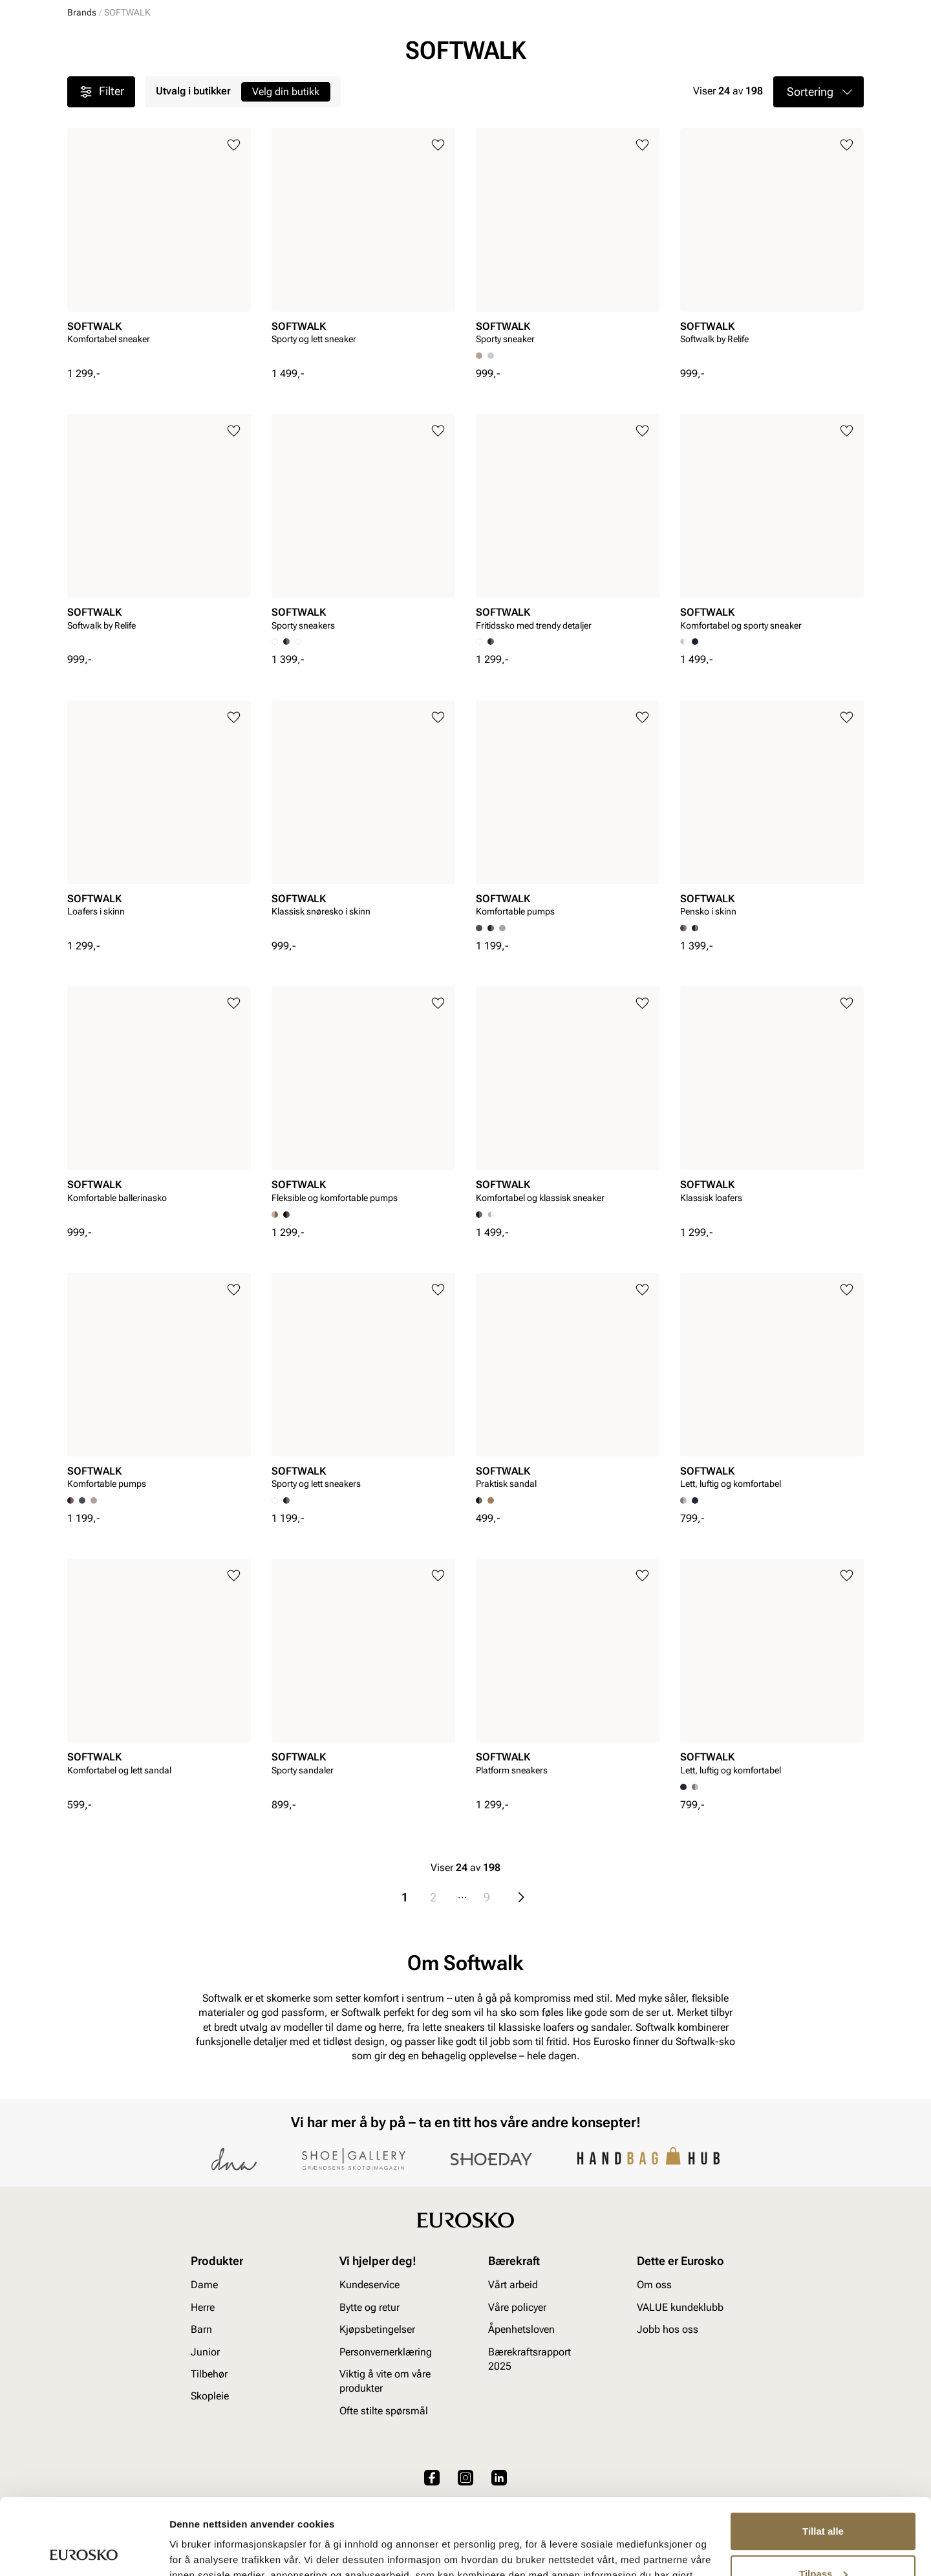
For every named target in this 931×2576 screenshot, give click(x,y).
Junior (214, 85)
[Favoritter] (788, 47)
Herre (124, 85)
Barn (168, 85)
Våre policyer (517, 2396)
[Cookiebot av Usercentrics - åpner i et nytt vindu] (83, 2550)
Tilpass (823, 2497)
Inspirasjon (730, 85)
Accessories (278, 85)
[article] (159, 347)
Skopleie (345, 85)
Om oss (654, 2374)
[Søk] (567, 46)
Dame (79, 85)
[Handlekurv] (843, 47)
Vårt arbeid (513, 2374)
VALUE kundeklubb (820, 85)
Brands (81, 112)
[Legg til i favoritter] (233, 244)
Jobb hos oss (667, 2418)
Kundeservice (369, 2374)
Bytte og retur (369, 2396)
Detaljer (187, 2550)
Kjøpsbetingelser (377, 2418)
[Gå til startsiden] (125, 46)
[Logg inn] (739, 47)
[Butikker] (692, 47)
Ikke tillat (823, 2540)
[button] (818, 191)
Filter (101, 191)
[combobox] (420, 46)
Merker (666, 85)
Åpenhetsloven (521, 2418)
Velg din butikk (285, 191)
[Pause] (853, 10)
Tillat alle (823, 2455)
